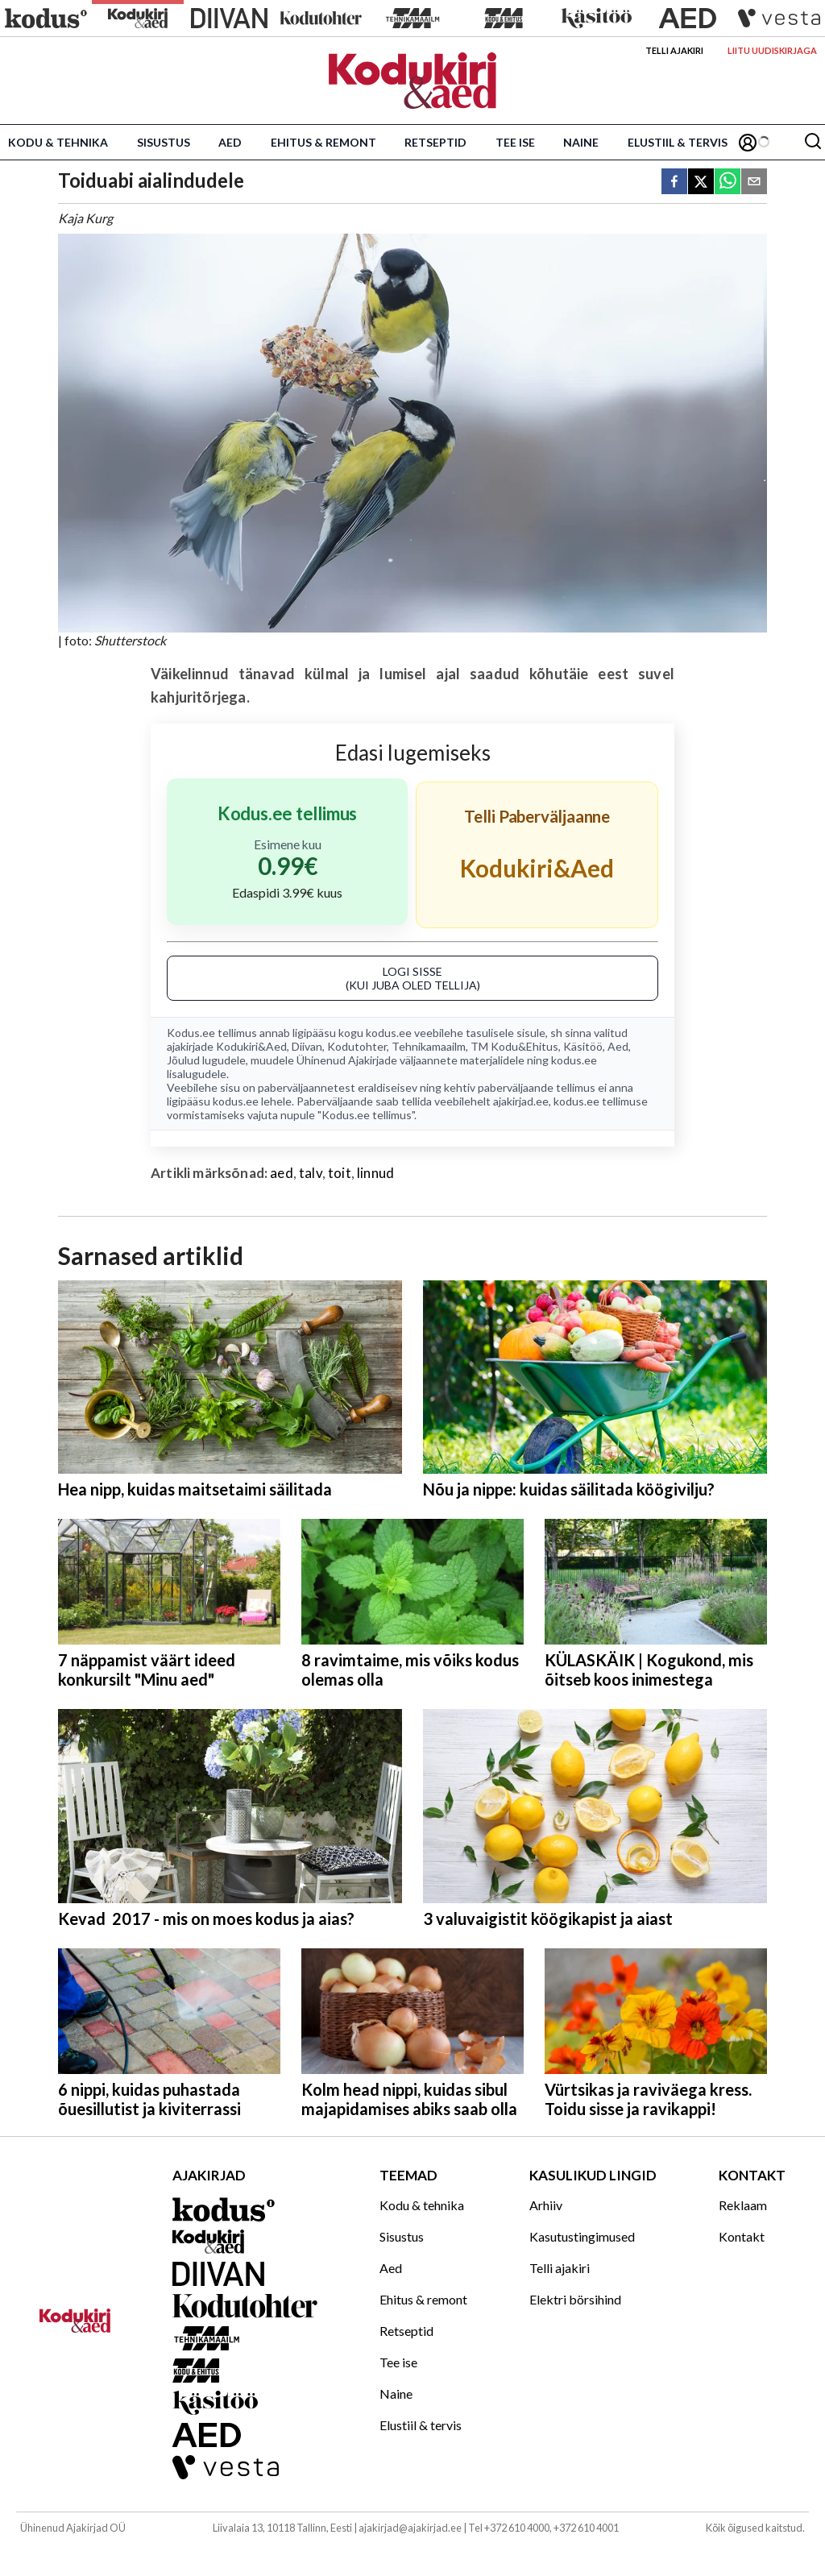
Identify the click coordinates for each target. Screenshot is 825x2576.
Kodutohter (357, 1046)
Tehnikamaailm (429, 1046)
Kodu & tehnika (58, 142)
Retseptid (435, 142)
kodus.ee (389, 1032)
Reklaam (743, 2205)
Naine (581, 142)
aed (281, 1172)
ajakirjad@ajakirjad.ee (410, 2527)
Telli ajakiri (674, 50)
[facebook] (674, 182)
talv (310, 1172)
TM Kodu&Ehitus (514, 1046)
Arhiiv (545, 2205)
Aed (230, 142)
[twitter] (701, 182)
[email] (754, 182)
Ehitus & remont (323, 142)
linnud (375, 1172)
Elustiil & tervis (678, 142)
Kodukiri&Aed (251, 1046)
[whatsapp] (727, 182)
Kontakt (742, 2236)
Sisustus (163, 142)
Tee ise (515, 142)
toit (339, 1172)
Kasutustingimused (582, 2236)
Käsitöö (583, 1046)
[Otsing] (813, 142)
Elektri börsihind (575, 2299)
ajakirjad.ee (521, 1101)
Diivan (307, 1046)
